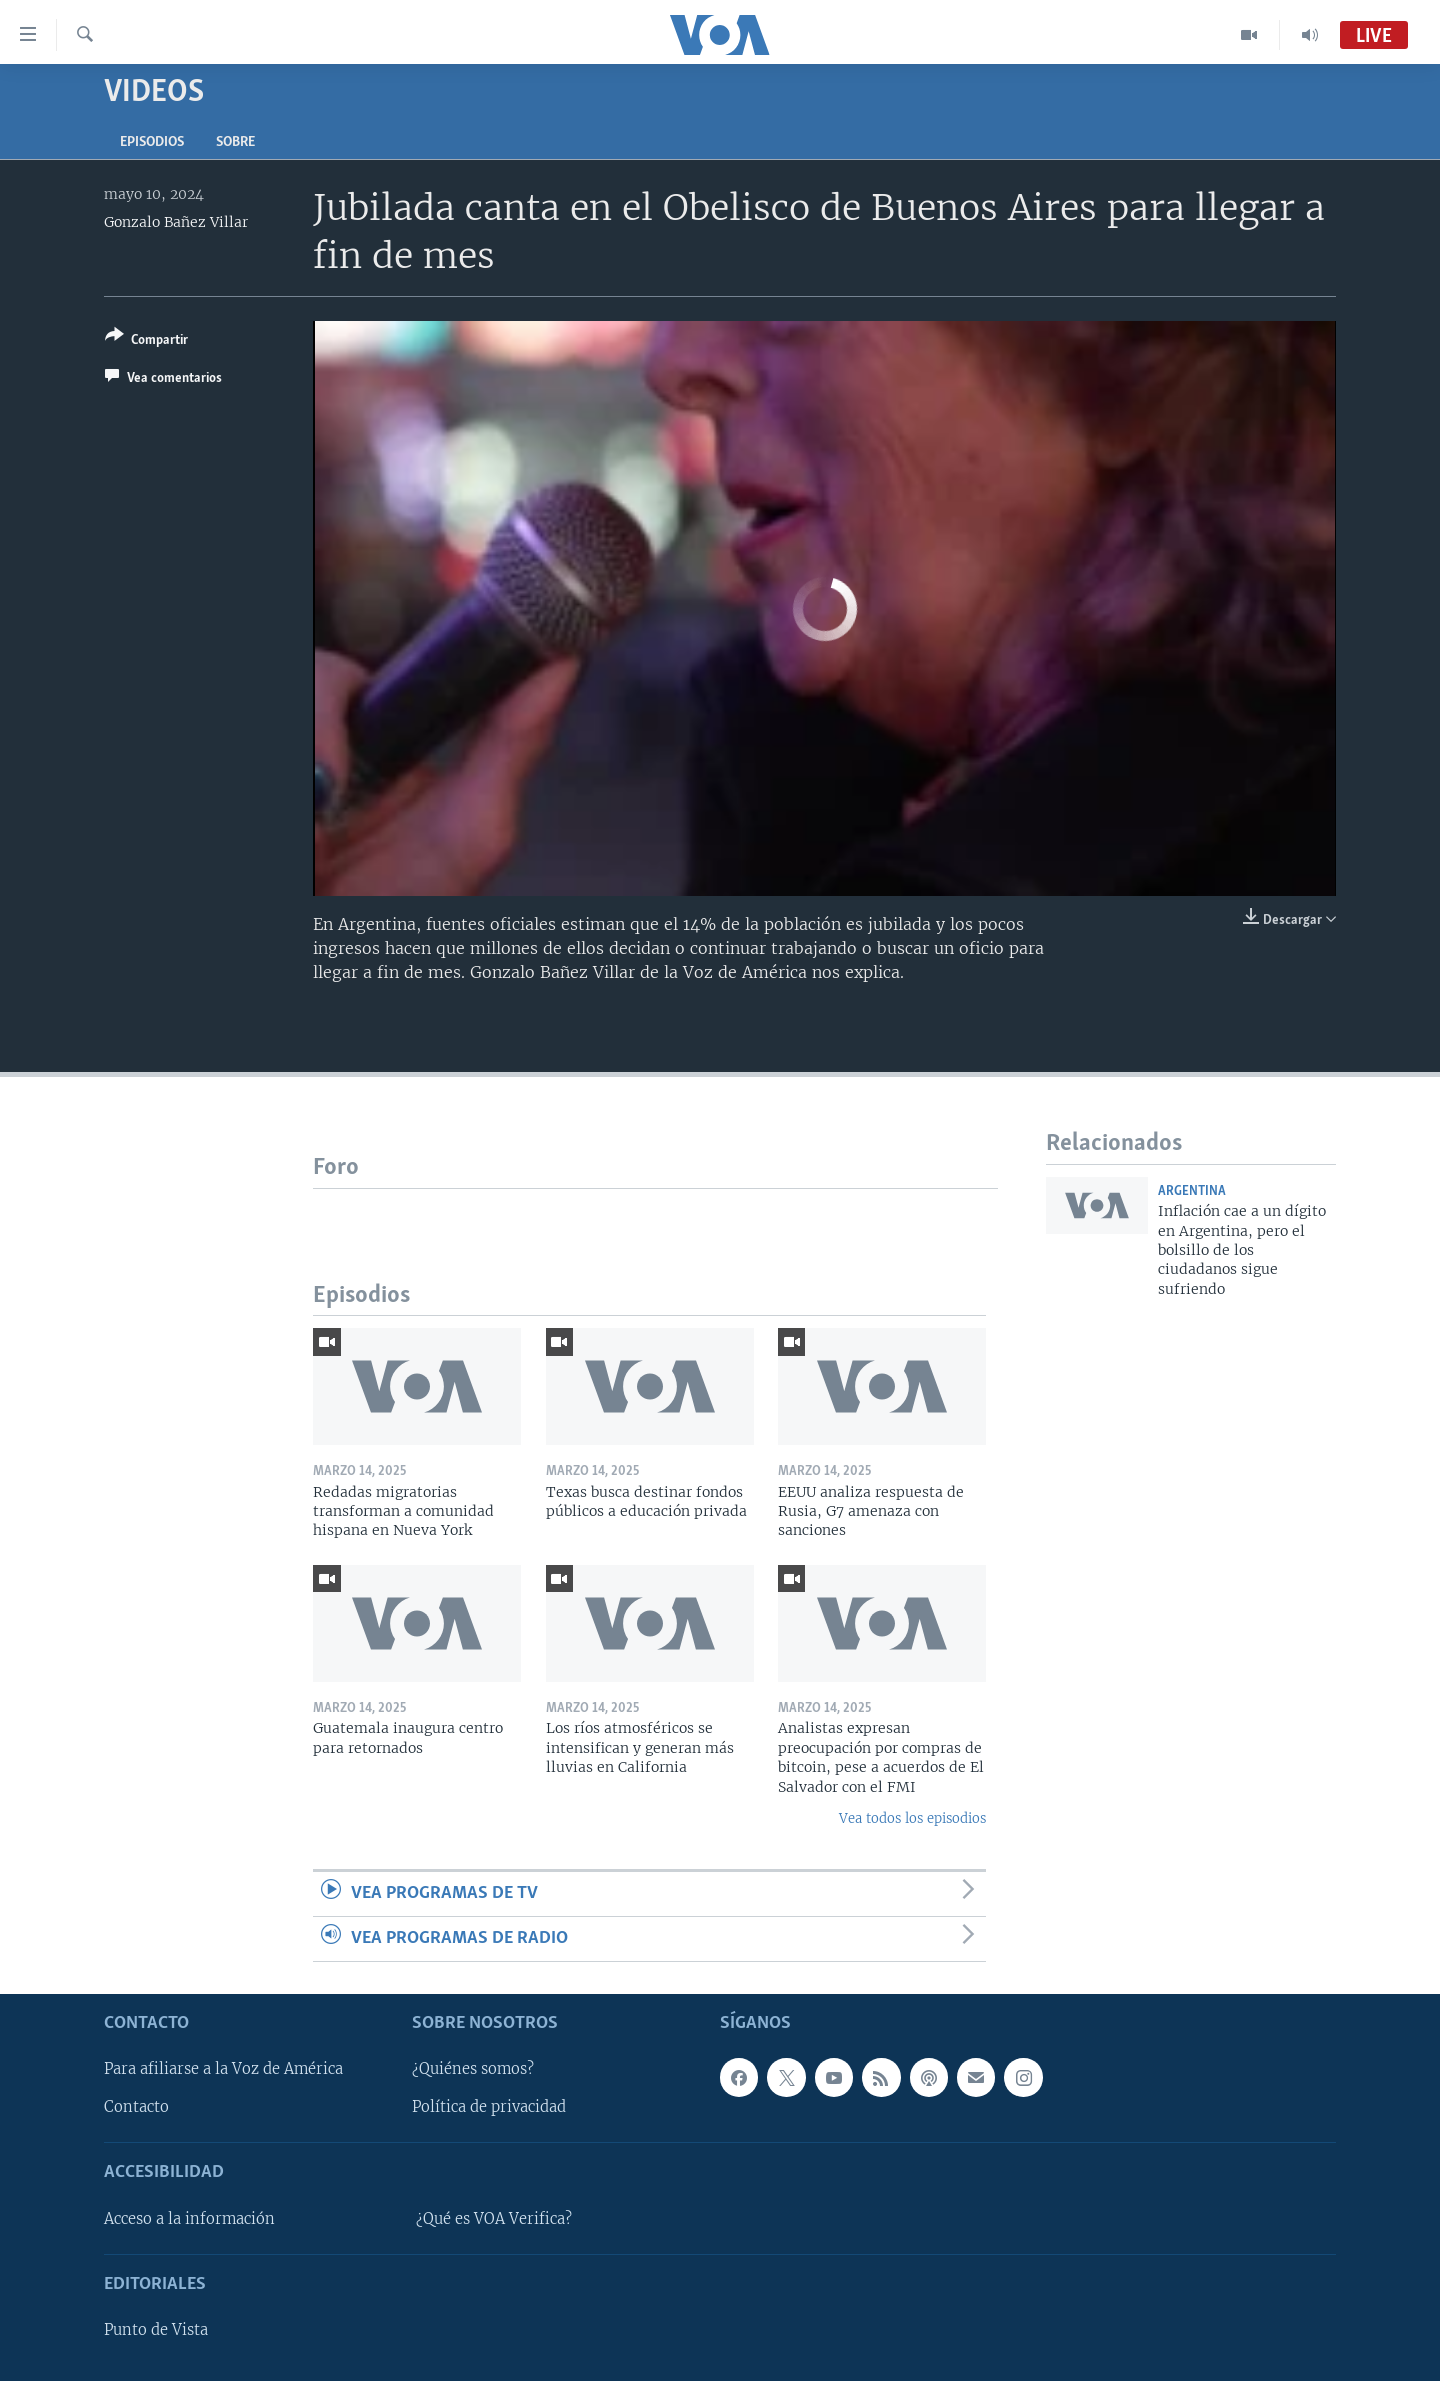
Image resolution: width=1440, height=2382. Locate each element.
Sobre (235, 142)
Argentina (1192, 1191)
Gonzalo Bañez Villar (176, 222)
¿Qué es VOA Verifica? (494, 2219)
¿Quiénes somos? (473, 2070)
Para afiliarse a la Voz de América (223, 2070)
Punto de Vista (156, 2331)
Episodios (152, 142)
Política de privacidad (489, 2108)
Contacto (136, 2108)
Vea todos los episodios (912, 1818)
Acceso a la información (189, 2219)
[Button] (146, 341)
